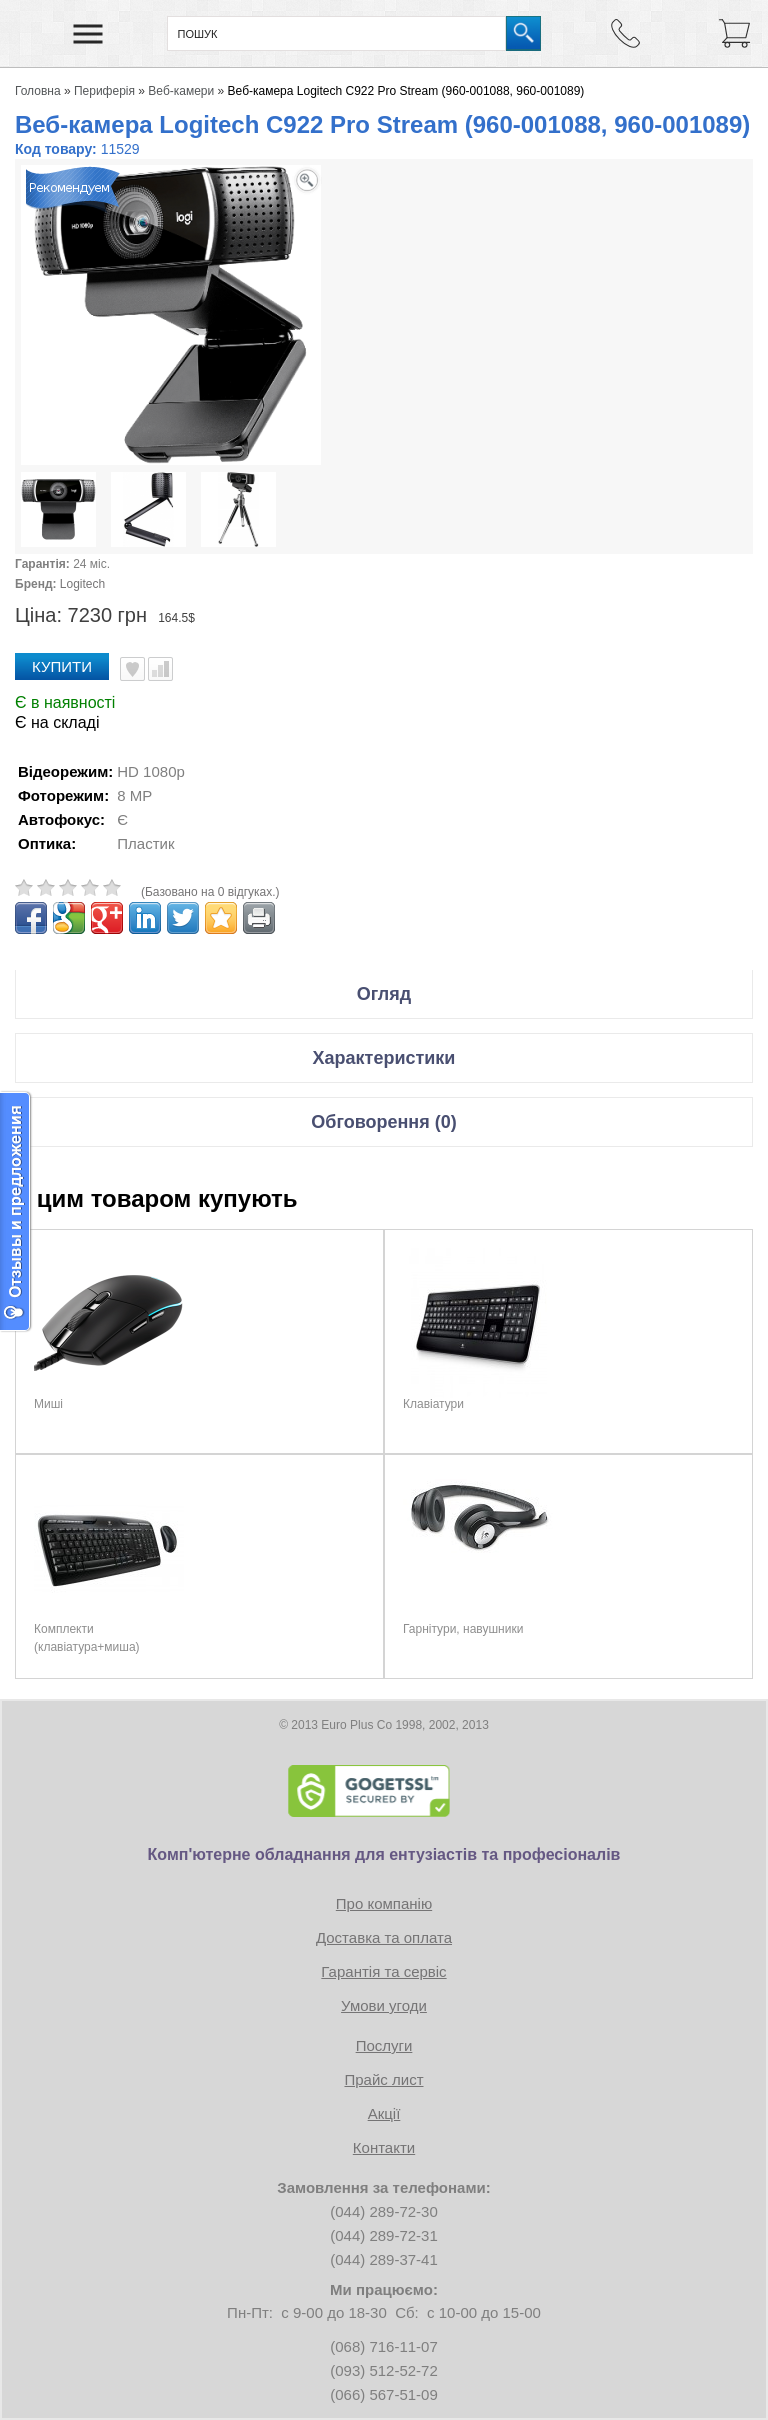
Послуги (384, 2045)
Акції (384, 2113)
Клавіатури (433, 1404)
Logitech (82, 584)
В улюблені (132, 669)
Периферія (104, 91)
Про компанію (384, 1903)
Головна (38, 91)
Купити (62, 666)
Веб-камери (181, 91)
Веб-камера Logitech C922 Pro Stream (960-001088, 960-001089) (406, 91)
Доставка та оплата (384, 1937)
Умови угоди (384, 2005)
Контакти (384, 2147)
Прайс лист (383, 2079)
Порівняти (160, 669)
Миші (48, 1404)
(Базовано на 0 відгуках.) (210, 892)
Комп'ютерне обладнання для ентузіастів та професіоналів (384, 1854)
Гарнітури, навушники (463, 1629)
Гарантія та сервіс (383, 1971)
